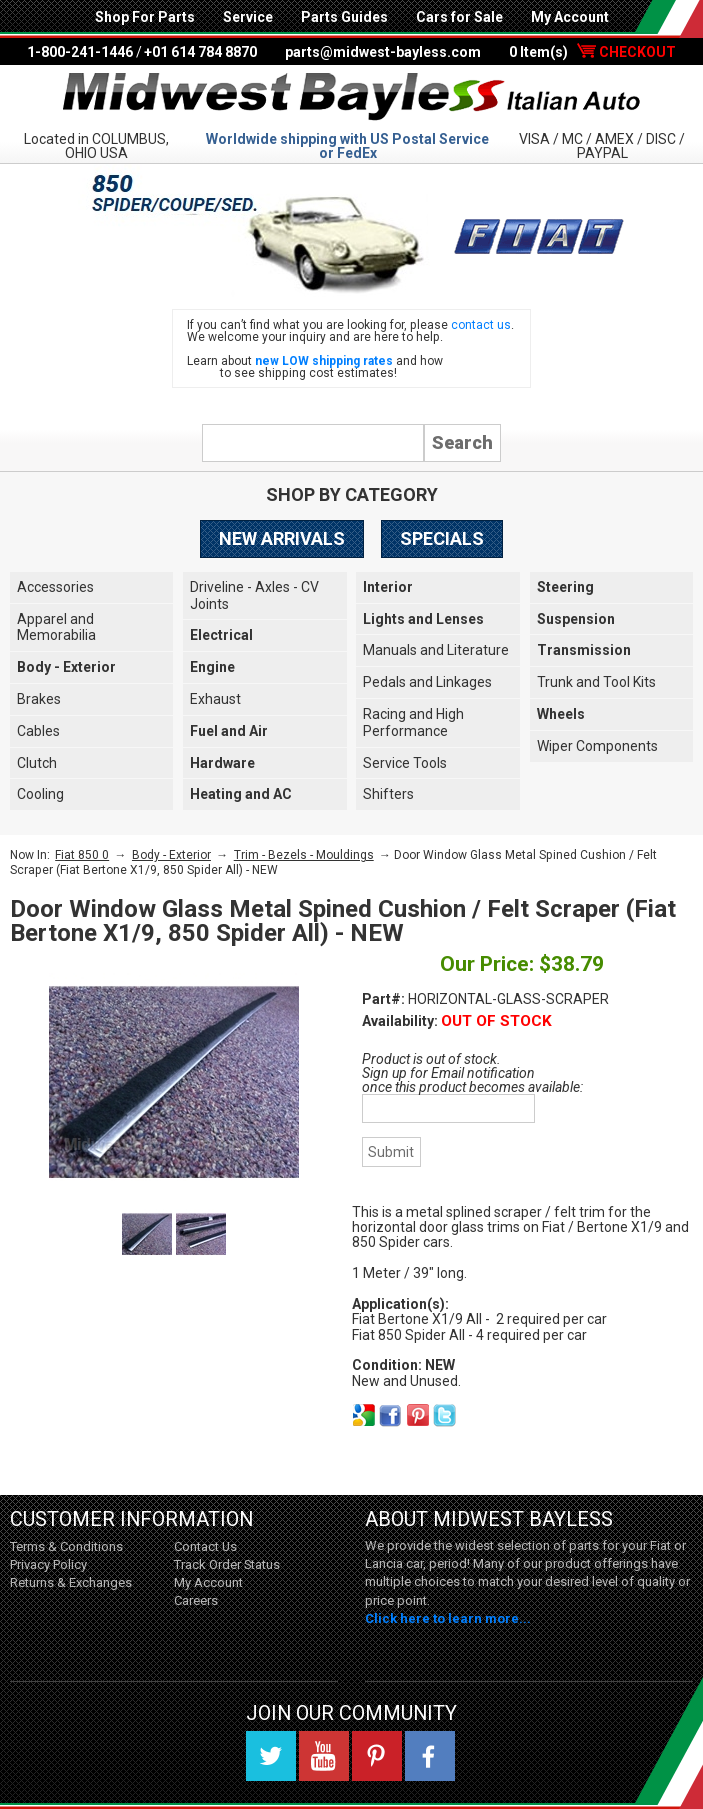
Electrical (221, 635)
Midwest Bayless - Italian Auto (352, 97)
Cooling (40, 794)
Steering (565, 587)
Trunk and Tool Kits (596, 682)
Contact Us (205, 1546)
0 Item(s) (592, 52)
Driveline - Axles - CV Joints (254, 595)
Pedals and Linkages (427, 682)
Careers (196, 1600)
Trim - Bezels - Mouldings (304, 855)
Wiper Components (597, 746)
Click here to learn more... (448, 1618)
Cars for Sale (459, 17)
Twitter (271, 1756)
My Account (570, 17)
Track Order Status (227, 1564)
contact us (481, 325)
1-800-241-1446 (80, 52)
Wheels (561, 714)
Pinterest (377, 1756)
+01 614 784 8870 (200, 52)
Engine (212, 667)
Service (248, 17)
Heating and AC (241, 794)
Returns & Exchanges (71, 1582)
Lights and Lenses (423, 619)
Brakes (39, 699)
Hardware (222, 763)
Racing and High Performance (413, 722)
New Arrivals (282, 538)
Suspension (576, 619)
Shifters (388, 794)
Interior (388, 587)
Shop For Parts (145, 17)
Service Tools (405, 763)
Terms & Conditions (66, 1546)
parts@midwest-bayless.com (383, 52)
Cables (38, 731)
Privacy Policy (48, 1564)
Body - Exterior (66, 667)
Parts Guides (344, 17)
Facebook (430, 1756)
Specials (442, 538)
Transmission (584, 650)
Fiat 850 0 (82, 855)
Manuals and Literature (436, 650)
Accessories (55, 587)
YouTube (324, 1756)
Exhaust (215, 699)
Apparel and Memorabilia (56, 627)
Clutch (37, 763)
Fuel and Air (229, 731)
